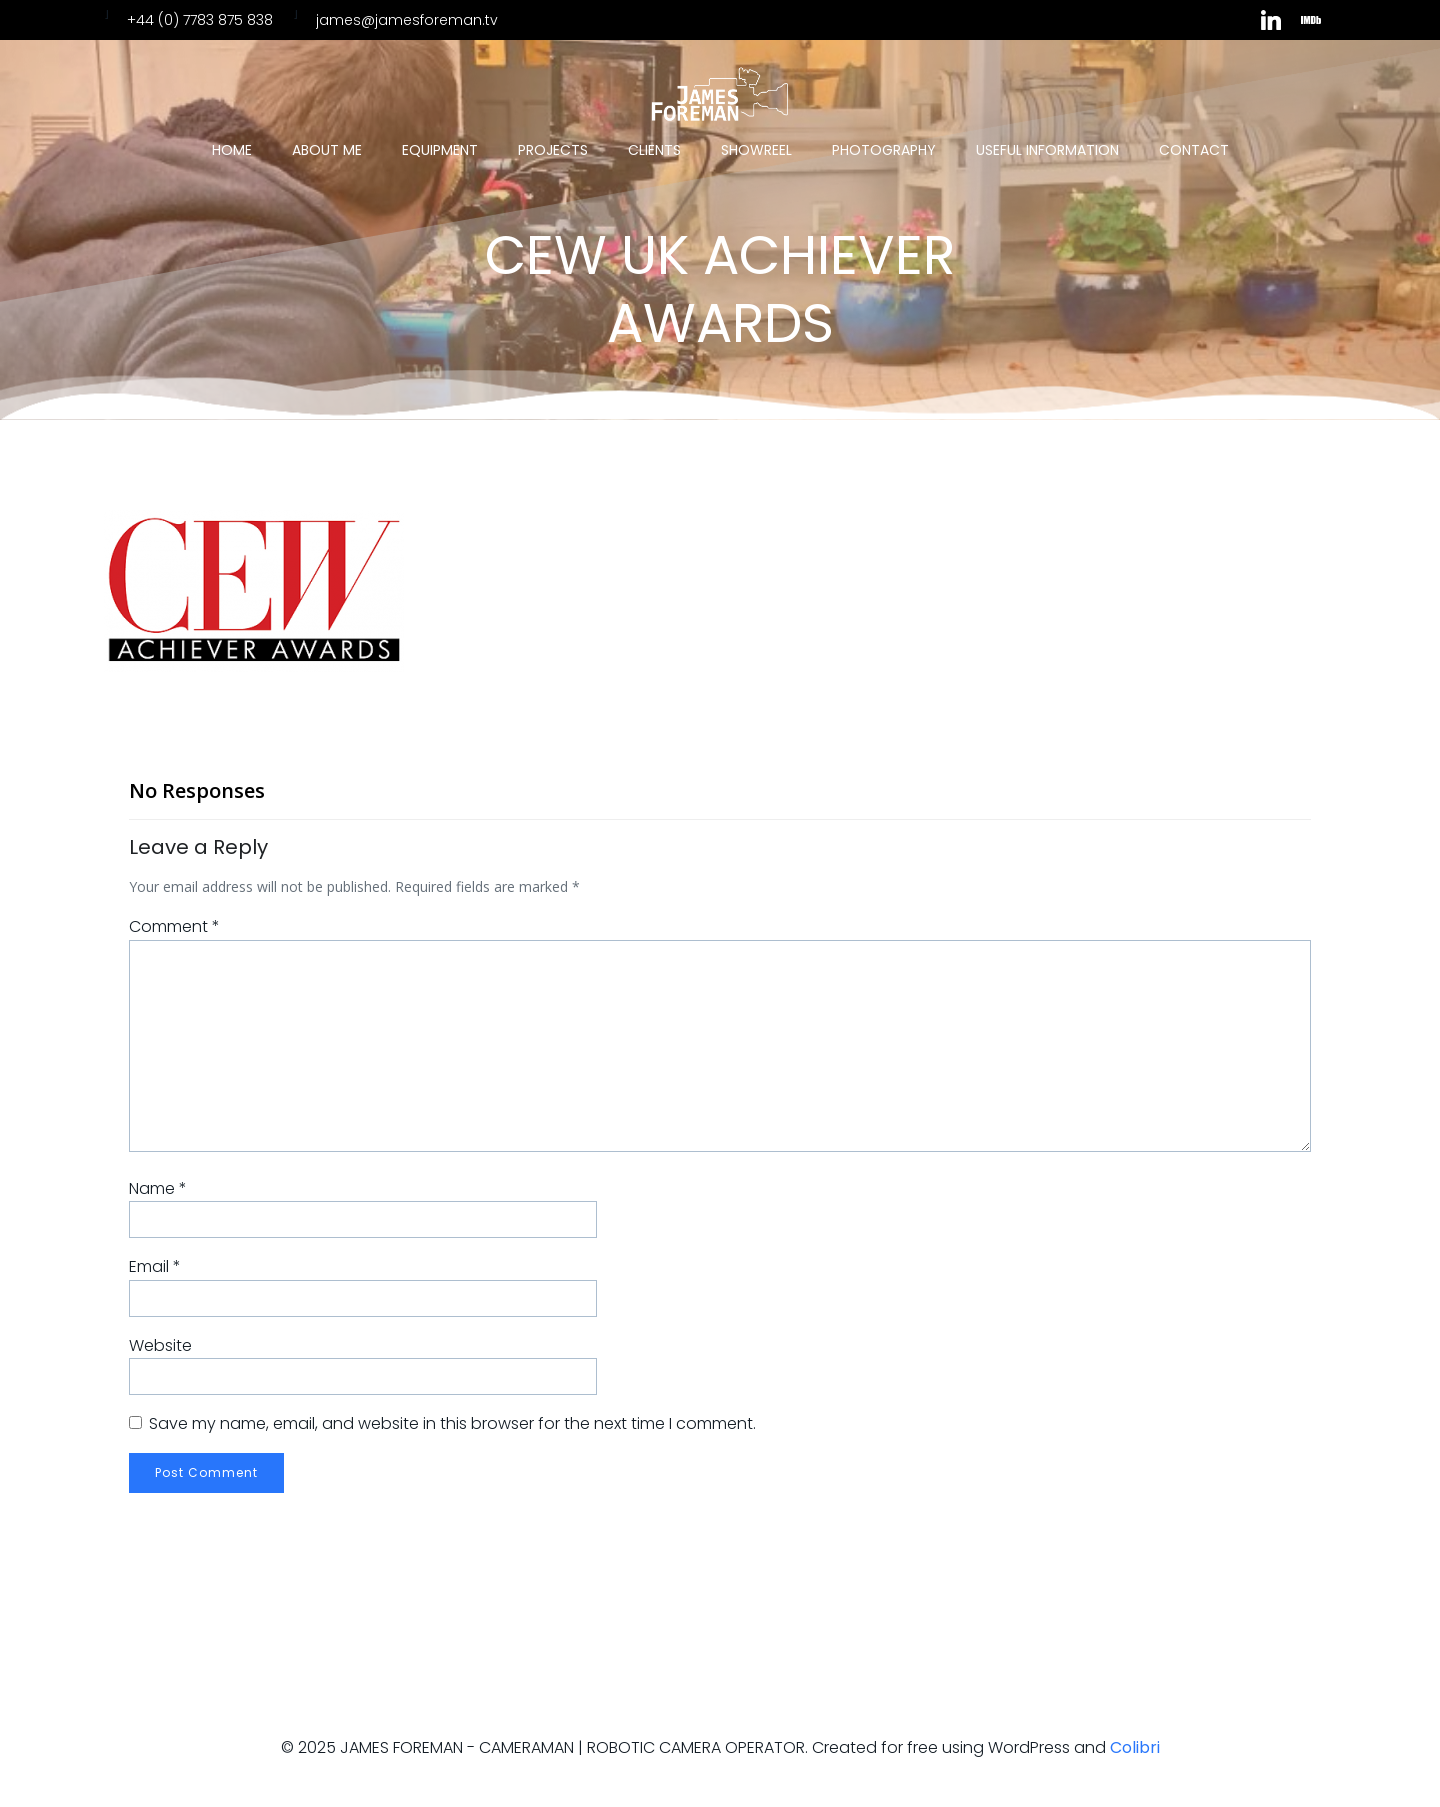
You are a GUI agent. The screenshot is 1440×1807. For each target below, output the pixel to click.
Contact (1194, 150)
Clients (654, 150)
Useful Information (1047, 150)
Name (158, 1188)
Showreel (756, 150)
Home (232, 150)
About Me (327, 150)
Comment (174, 926)
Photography (884, 150)
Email (155, 1266)
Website (160, 1345)
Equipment (440, 150)
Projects (553, 150)
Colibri (1135, 1747)
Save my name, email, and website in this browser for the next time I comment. (452, 1423)
